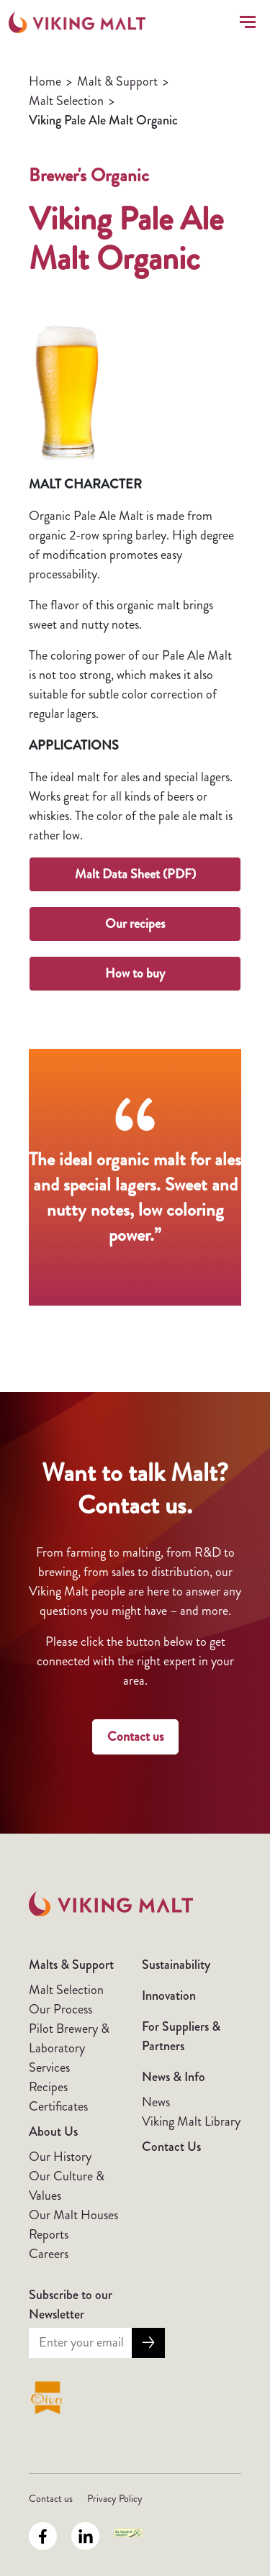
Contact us (135, 1736)
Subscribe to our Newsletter (70, 2304)
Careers (48, 2253)
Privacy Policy (115, 2498)
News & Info (173, 2076)
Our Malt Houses (73, 2215)
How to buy (135, 973)
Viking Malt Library (191, 2121)
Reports (48, 2234)
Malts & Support (71, 1964)
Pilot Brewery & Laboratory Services (69, 2048)
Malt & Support (117, 81)
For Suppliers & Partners (181, 2036)
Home (45, 81)
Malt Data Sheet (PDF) (135, 874)
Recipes (48, 2086)
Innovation (169, 1995)
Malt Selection (66, 100)
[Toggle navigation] (245, 22)
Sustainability (176, 1964)
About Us (53, 2131)
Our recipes (135, 923)
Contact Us (171, 2146)
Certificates (58, 2106)
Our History (60, 2156)
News (156, 2102)
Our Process (60, 2009)
